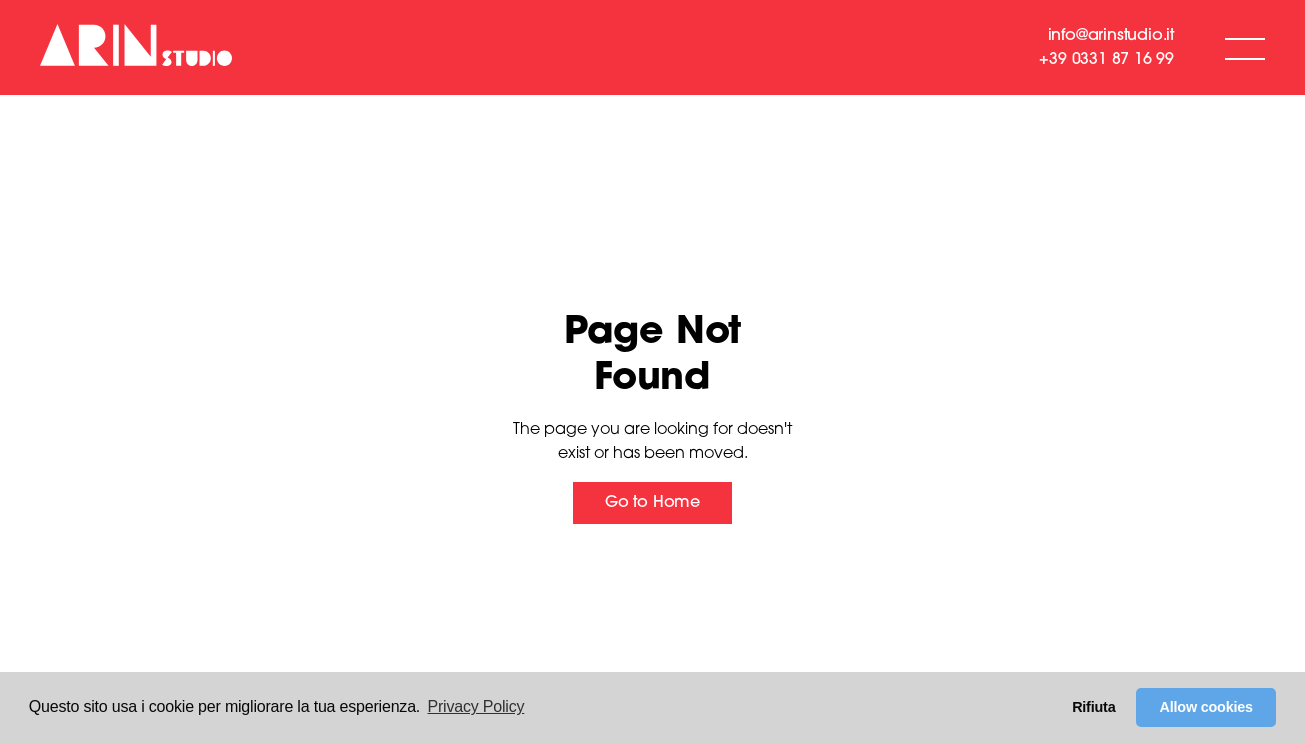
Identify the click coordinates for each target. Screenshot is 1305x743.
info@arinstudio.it (1111, 36)
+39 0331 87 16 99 (1106, 60)
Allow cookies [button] (1206, 707)
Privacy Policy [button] (476, 706)
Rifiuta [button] (1093, 707)
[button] (1245, 47)
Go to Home (652, 503)
